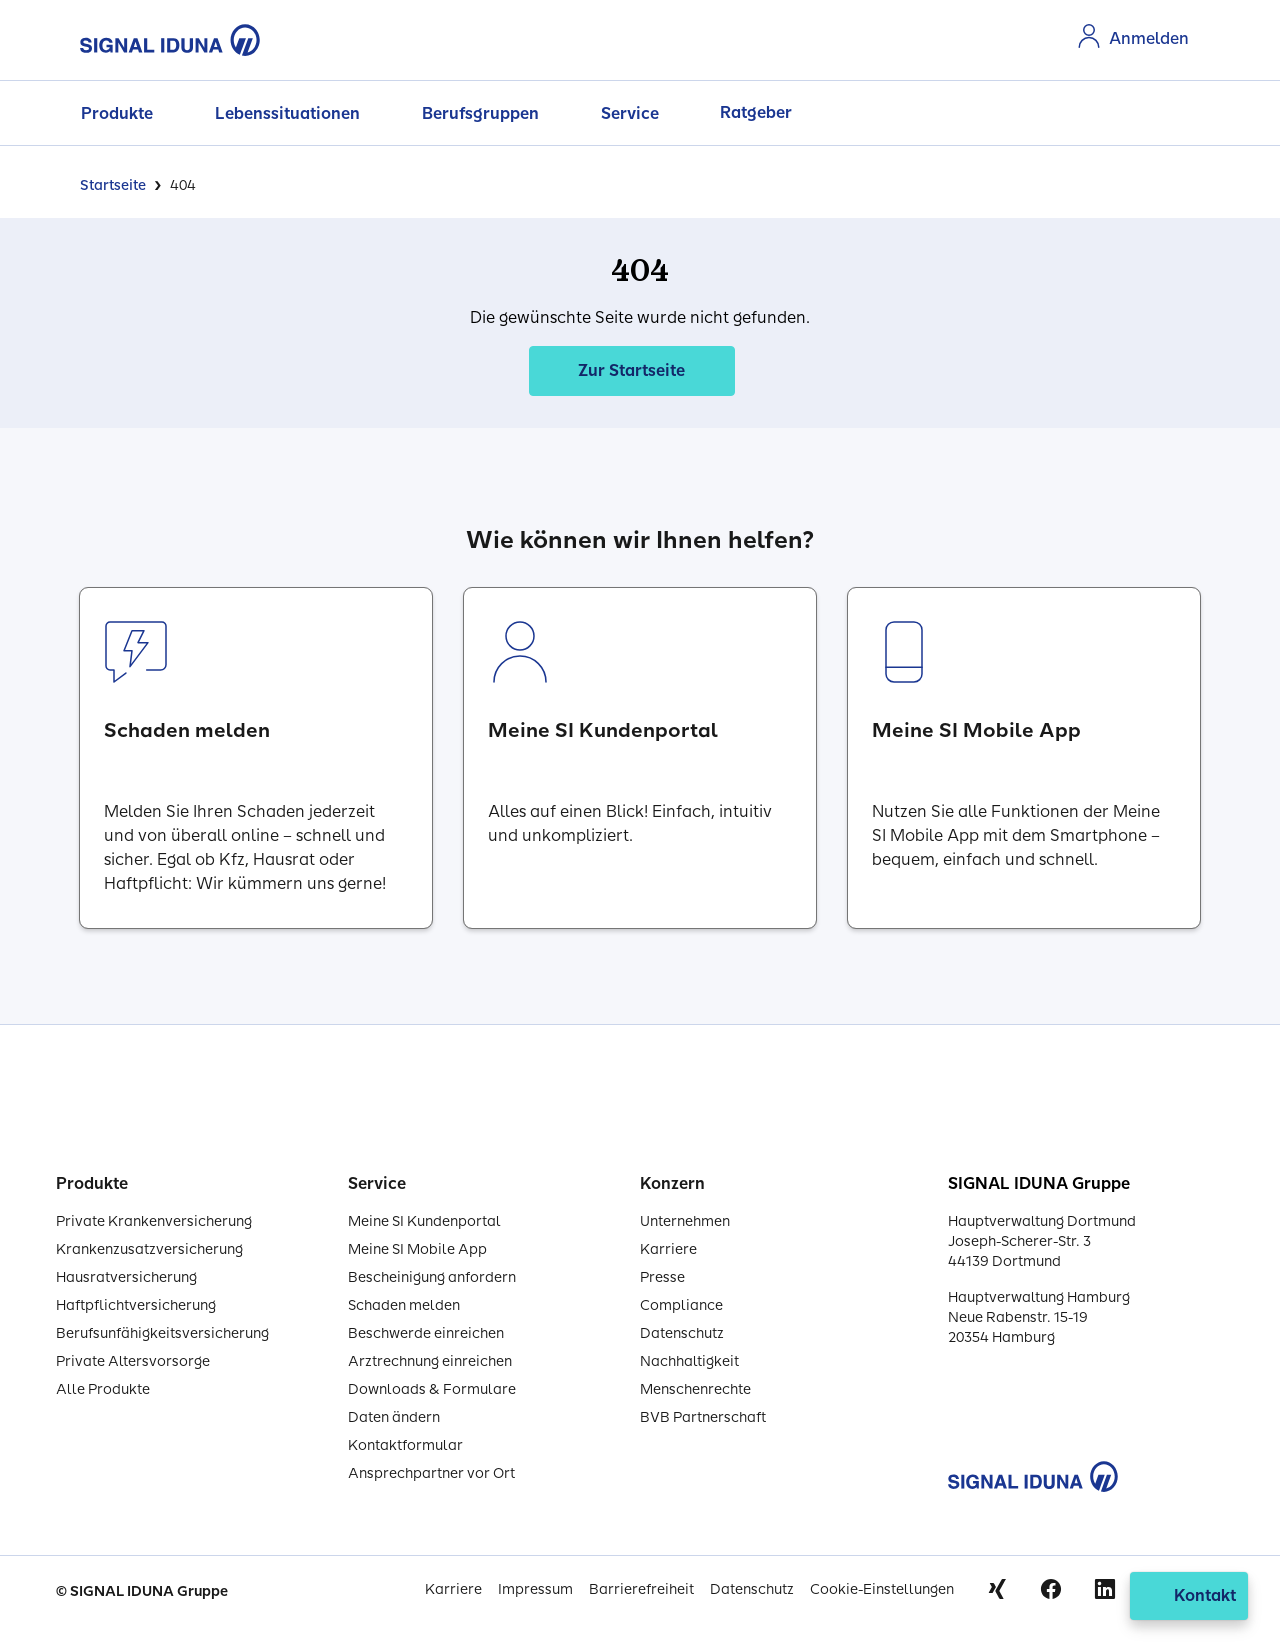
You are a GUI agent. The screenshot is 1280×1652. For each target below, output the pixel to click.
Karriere (668, 1249)
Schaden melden (404, 1305)
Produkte (117, 113)
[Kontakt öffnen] (1189, 1596)
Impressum (535, 1589)
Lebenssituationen (287, 113)
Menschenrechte (695, 1389)
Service (630, 113)
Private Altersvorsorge (133, 1361)
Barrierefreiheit (641, 1589)
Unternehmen (685, 1221)
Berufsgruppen (480, 113)
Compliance (681, 1305)
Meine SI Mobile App (417, 1249)
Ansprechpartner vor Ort (431, 1473)
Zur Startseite (631, 370)
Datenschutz (682, 1333)
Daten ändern (394, 1417)
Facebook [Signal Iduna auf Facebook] (1051, 1589)
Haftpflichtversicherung (136, 1305)
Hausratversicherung (126, 1277)
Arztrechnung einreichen (430, 1361)
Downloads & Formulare (432, 1389)
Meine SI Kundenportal (424, 1221)
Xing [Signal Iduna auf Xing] (997, 1589)
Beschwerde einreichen (426, 1333)
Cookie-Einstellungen (882, 1589)
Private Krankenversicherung (154, 1221)
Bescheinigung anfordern (432, 1277)
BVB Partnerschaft (703, 1417)
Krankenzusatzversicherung (149, 1249)
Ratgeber (756, 112)
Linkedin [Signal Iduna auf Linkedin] (1105, 1589)
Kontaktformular (405, 1445)
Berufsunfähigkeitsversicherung (162, 1333)
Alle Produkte (103, 1389)
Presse (662, 1277)
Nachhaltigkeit (689, 1361)
